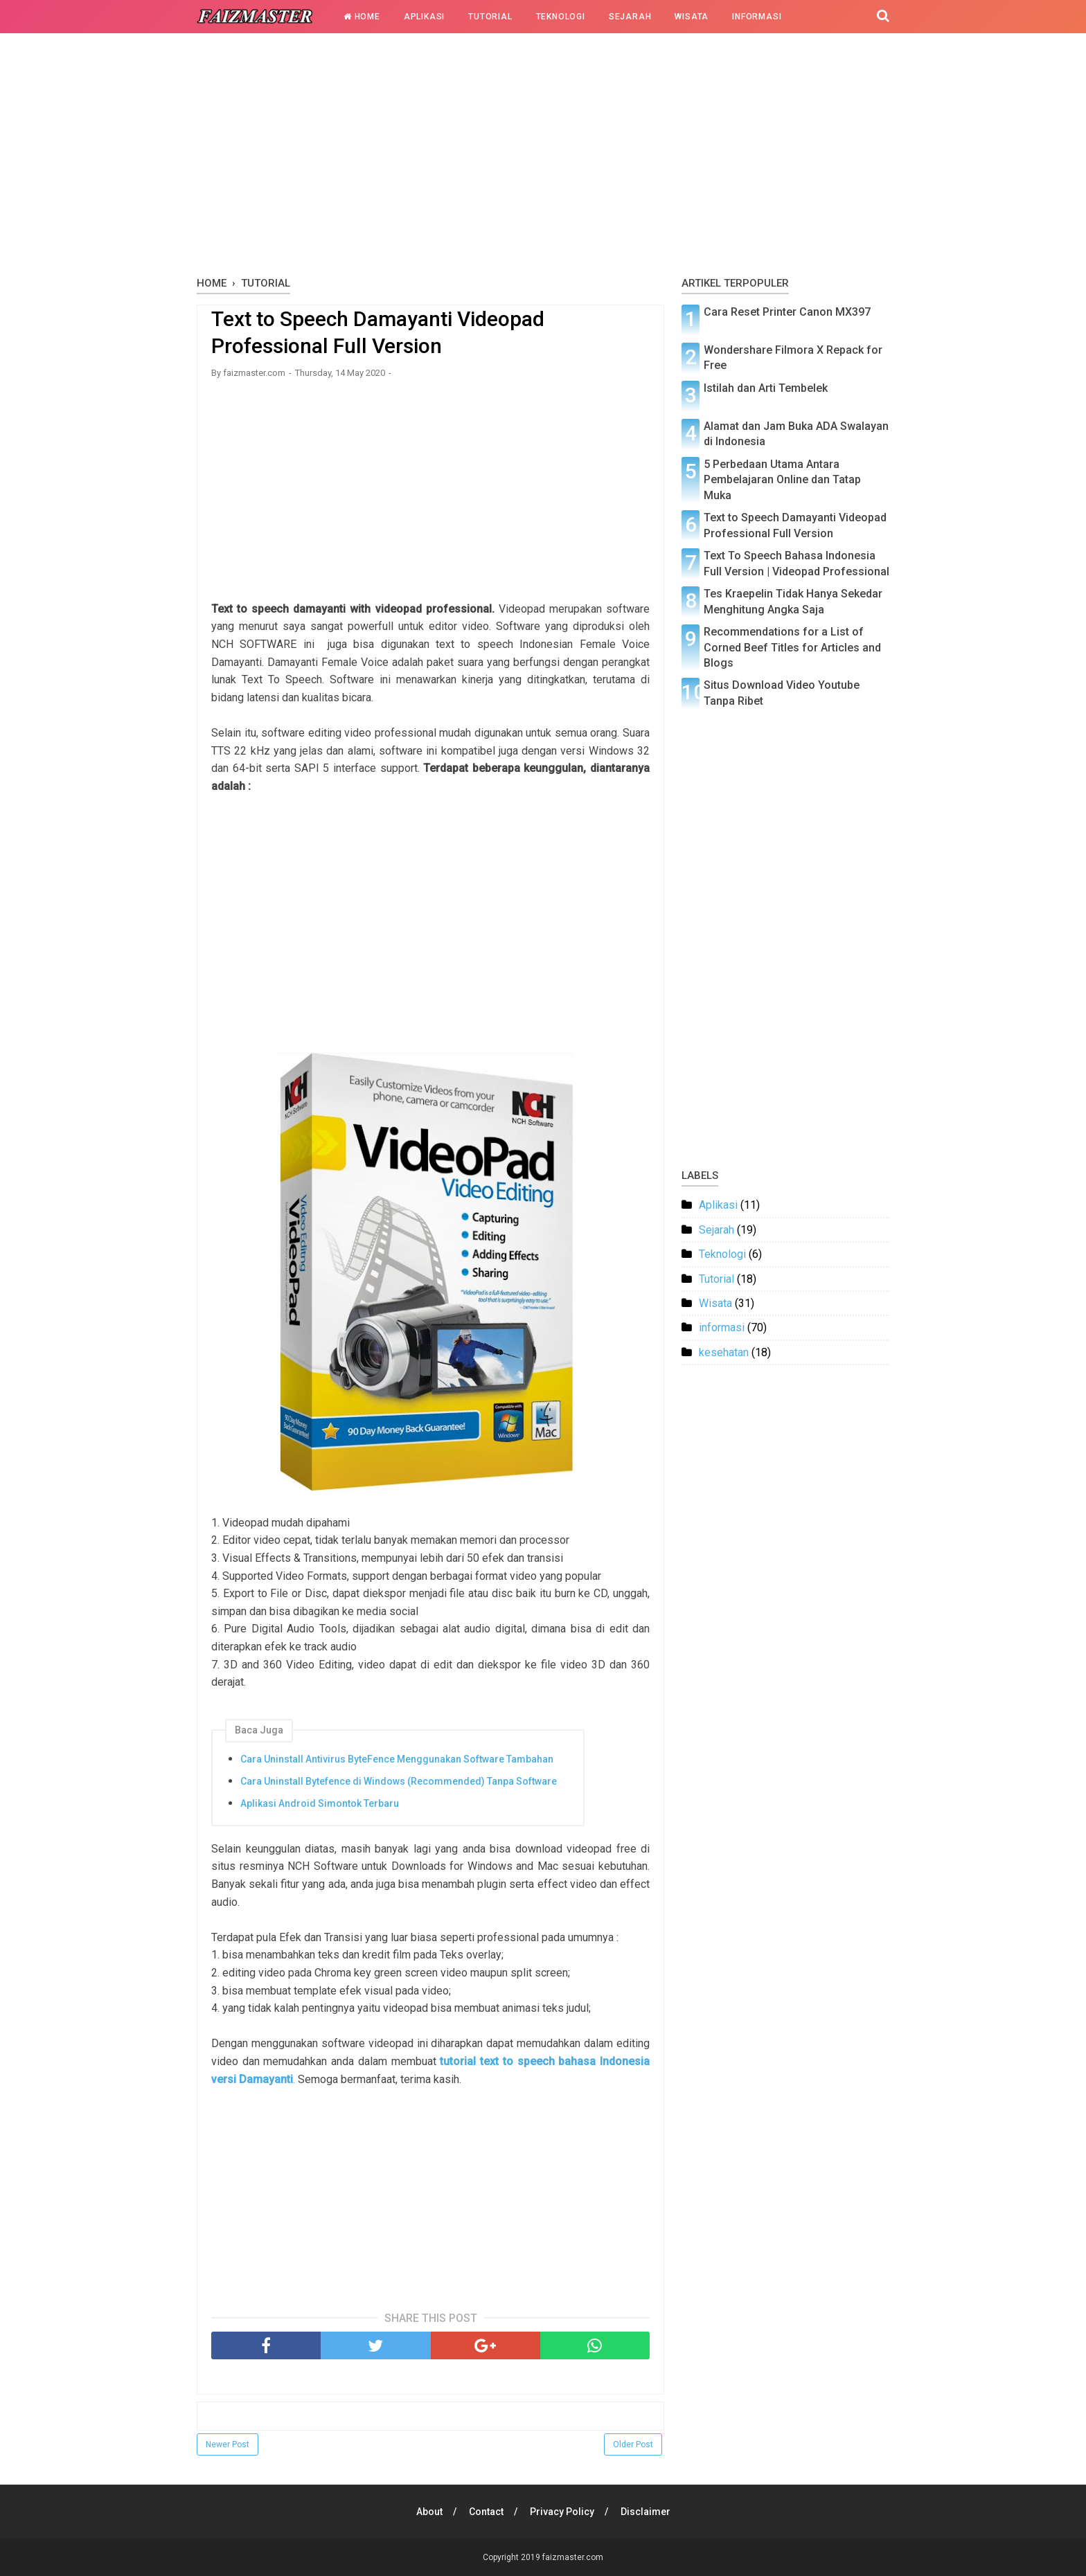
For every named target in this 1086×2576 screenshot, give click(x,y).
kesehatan (724, 1352)
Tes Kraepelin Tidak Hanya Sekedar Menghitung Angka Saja (793, 601)
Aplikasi (424, 16)
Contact (486, 2511)
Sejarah (630, 16)
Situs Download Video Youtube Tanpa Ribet (782, 692)
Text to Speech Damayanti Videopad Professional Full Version (795, 525)
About (429, 2511)
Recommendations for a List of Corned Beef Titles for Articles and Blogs (792, 647)
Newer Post (227, 2444)
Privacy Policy (562, 2511)
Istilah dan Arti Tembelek (766, 388)
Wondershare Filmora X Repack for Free (793, 357)
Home (362, 16)
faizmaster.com (572, 2557)
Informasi (756, 16)
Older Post (633, 2444)
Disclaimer (645, 2511)
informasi (722, 1327)
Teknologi (560, 16)
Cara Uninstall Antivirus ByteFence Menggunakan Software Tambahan (396, 1759)
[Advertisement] (543, 158)
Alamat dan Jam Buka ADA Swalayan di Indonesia (796, 434)
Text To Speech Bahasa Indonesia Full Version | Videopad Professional (796, 563)
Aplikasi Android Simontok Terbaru (319, 1803)
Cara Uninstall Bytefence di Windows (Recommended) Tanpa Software (398, 1781)
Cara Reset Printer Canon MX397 (787, 311)
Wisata (692, 16)
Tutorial (490, 16)
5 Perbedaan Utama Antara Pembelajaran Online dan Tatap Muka (782, 480)
